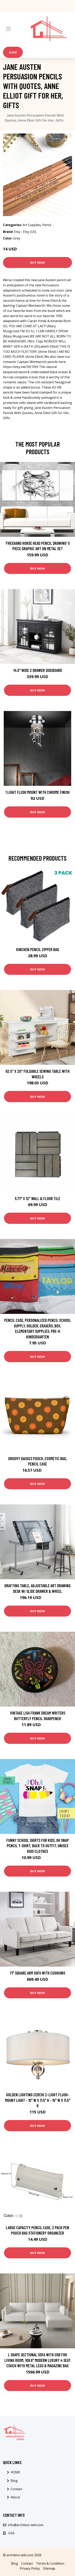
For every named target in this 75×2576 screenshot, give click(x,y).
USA (10, 6)
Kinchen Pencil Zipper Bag (37, 949)
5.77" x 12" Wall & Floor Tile (37, 1198)
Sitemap (49, 2568)
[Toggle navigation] (8, 29)
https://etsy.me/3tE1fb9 (20, 367)
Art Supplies (32, 225)
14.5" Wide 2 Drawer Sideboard (37, 670)
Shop (13, 52)
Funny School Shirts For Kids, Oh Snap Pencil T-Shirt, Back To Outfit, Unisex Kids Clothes (37, 1846)
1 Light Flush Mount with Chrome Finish (37, 792)
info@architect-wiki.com (56, 6)
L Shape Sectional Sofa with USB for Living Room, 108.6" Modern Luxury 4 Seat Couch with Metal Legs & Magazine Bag (37, 2360)
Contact (16, 2489)
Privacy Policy (30, 2568)
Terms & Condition (50, 2563)
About (15, 2497)
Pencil (46, 225)
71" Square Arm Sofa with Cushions (37, 1972)
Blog (14, 2480)
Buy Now (37, 262)
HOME (15, 2472)
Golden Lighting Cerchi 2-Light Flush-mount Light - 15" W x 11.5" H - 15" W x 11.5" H (37, 2100)
